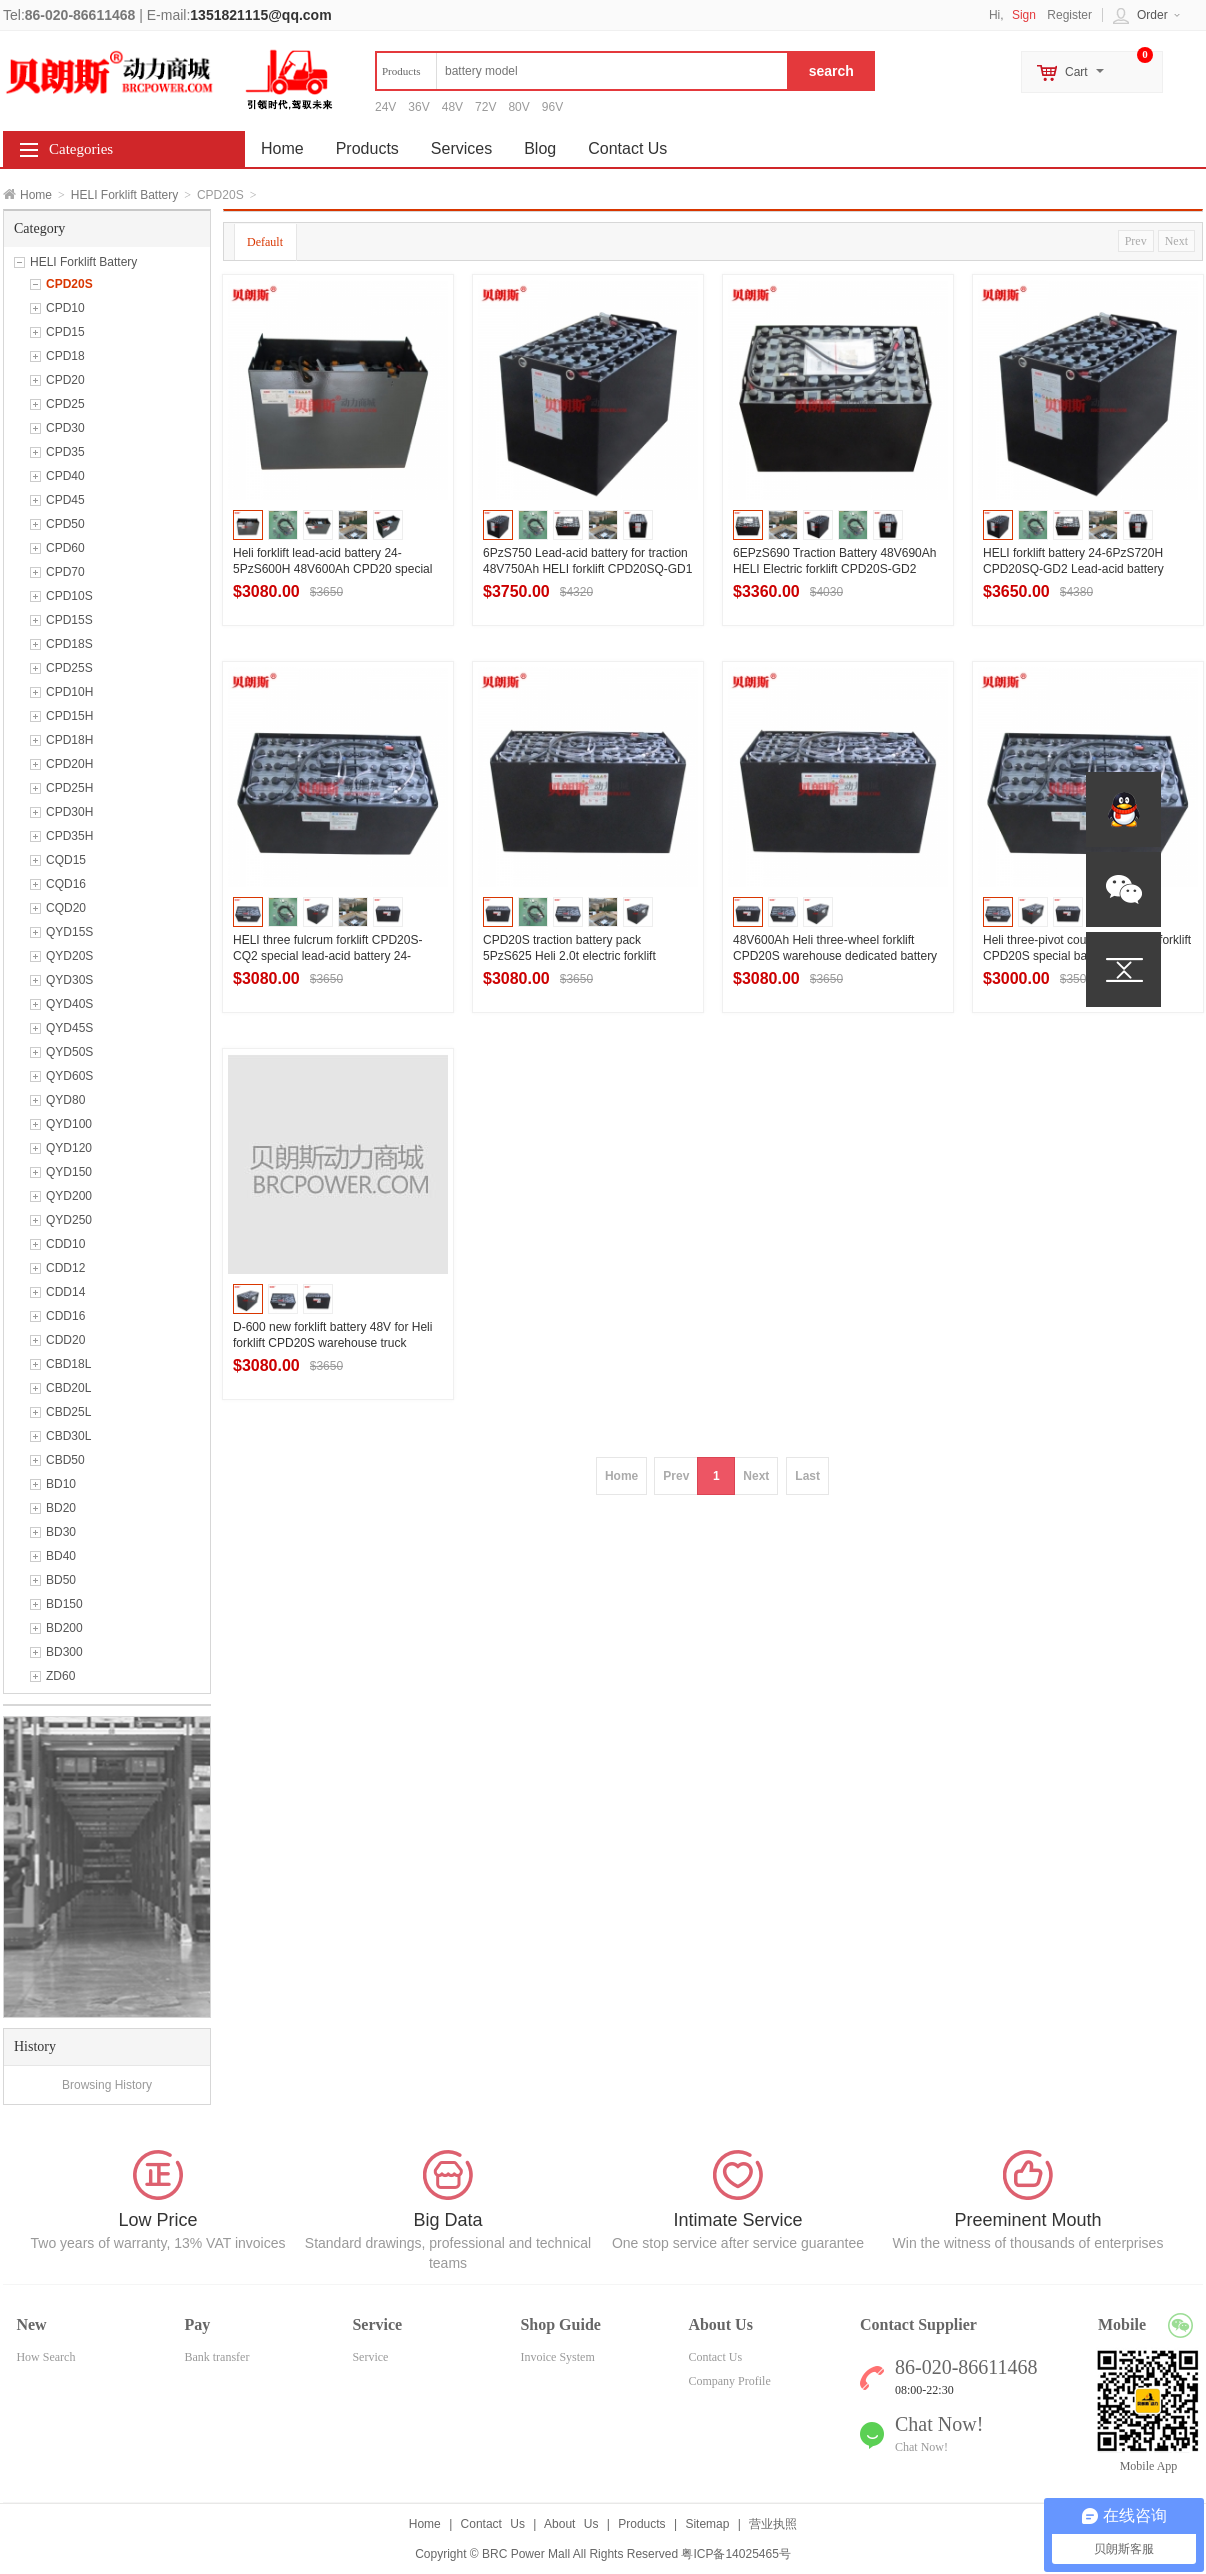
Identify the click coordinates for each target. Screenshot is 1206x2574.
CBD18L (68, 1364)
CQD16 (66, 884)
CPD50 (65, 524)
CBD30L (68, 1436)
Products (367, 148)
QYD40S (69, 1004)
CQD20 (66, 908)
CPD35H (69, 836)
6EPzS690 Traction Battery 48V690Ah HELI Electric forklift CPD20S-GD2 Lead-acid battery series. (834, 569)
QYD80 (65, 1100)
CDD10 (65, 1244)
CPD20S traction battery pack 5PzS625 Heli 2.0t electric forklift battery (569, 956)
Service (370, 2357)
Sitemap (707, 2524)
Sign (1024, 15)
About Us (571, 2524)
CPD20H (69, 764)
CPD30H (69, 812)
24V (385, 107)
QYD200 (69, 1196)
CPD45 (65, 500)
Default (265, 242)
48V (452, 107)
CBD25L (68, 1412)
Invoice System (557, 2357)
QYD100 (69, 1124)
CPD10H (69, 692)
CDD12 (65, 1268)
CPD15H (69, 716)
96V (552, 107)
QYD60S (69, 1076)
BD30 (61, 1532)
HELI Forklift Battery (124, 195)
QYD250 (69, 1220)
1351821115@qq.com (260, 15)
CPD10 (65, 308)
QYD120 (69, 1148)
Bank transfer (216, 2357)
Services (461, 148)
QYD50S (69, 1052)
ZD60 (60, 1676)
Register (1069, 15)
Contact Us (627, 148)
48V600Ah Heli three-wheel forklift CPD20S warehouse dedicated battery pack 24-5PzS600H (835, 956)
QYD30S (69, 980)
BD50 (61, 1580)
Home (36, 195)
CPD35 (65, 452)
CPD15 (65, 332)
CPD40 (65, 476)
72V (485, 107)
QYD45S (69, 1028)
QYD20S (69, 956)
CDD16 (65, 1316)
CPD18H (69, 740)
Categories (81, 149)
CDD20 (65, 1340)
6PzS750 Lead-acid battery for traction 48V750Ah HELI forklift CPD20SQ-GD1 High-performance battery (587, 569)
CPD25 (65, 404)
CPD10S (69, 596)
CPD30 (65, 428)
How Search (45, 2357)
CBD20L (68, 1388)
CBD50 (65, 1460)
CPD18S (69, 644)
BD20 (61, 1508)
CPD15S (69, 620)
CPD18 (65, 356)
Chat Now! (921, 2447)
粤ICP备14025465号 (735, 2554)
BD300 (64, 1652)
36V (418, 107)
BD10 (61, 1484)
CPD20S (69, 284)
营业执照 (773, 2524)
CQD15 (66, 860)
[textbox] (582, 71)
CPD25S (69, 668)
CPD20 (65, 380)
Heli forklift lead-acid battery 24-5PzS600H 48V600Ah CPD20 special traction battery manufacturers (332, 569)
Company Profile (729, 2381)
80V (518, 107)
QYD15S (69, 932)
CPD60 (65, 548)
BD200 (64, 1628)
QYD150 (69, 1172)
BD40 (61, 1556)
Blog (540, 148)
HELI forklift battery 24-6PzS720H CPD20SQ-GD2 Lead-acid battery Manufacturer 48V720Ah (1073, 569)
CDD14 (65, 1292)
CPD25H (69, 788)
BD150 (64, 1604)
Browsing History (107, 2085)
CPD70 (65, 572)
